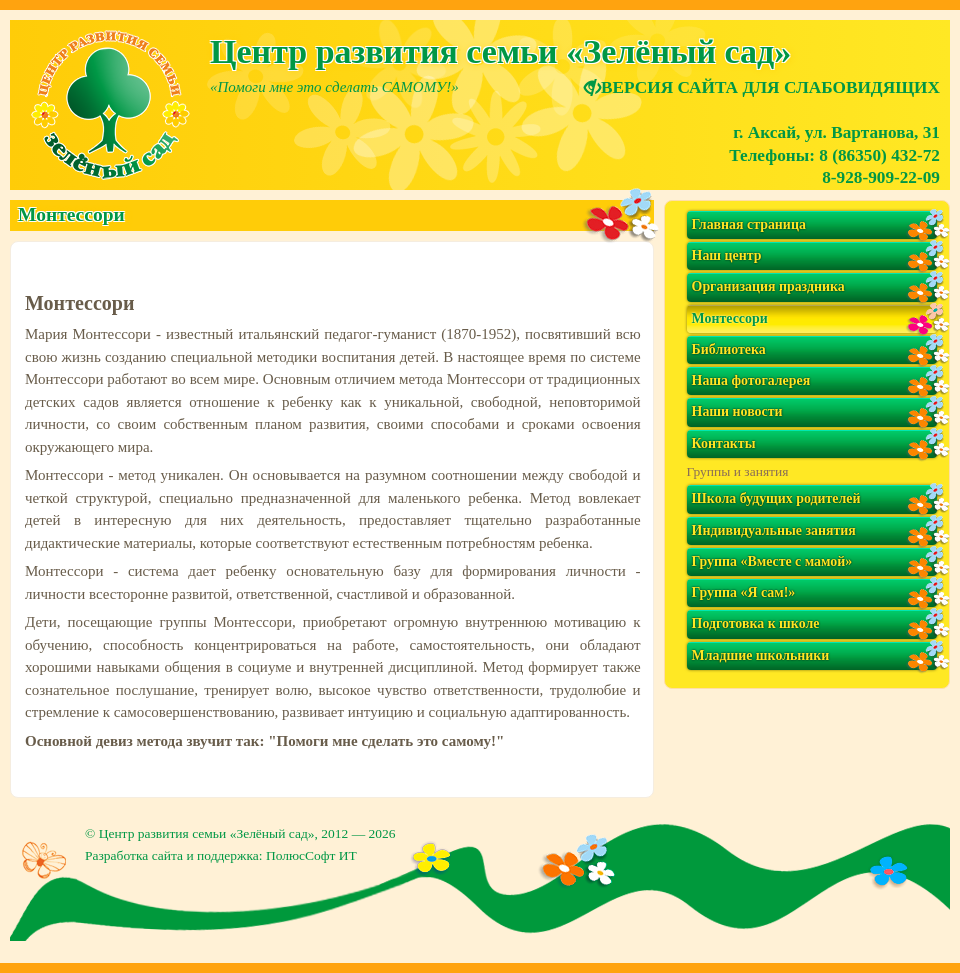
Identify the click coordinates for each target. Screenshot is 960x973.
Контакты (724, 443)
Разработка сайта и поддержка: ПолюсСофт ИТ (221, 855)
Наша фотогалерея (751, 380)
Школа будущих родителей (776, 498)
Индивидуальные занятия (774, 530)
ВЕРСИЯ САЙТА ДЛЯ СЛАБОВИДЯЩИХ (762, 87)
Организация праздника (768, 286)
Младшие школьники (761, 655)
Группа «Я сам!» (744, 592)
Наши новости (737, 411)
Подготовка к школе (756, 623)
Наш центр (727, 255)
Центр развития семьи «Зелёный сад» (207, 833)
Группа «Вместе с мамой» (772, 561)
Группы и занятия (738, 471)
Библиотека (729, 349)
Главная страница (749, 224)
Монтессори (730, 318)
